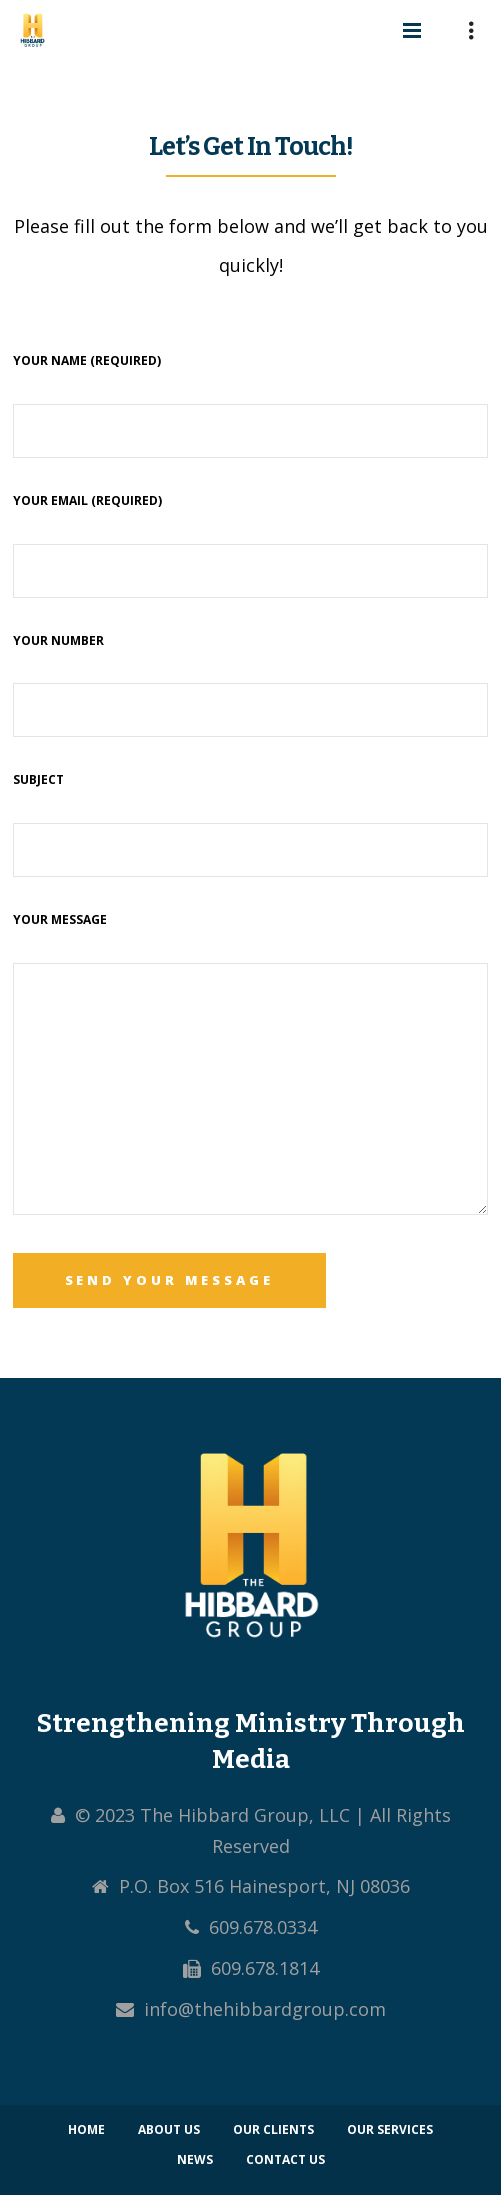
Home (86, 2129)
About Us (169, 2129)
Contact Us (285, 2159)
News (195, 2159)
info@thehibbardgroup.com (265, 2009)
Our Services (390, 2129)
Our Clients (273, 2129)
